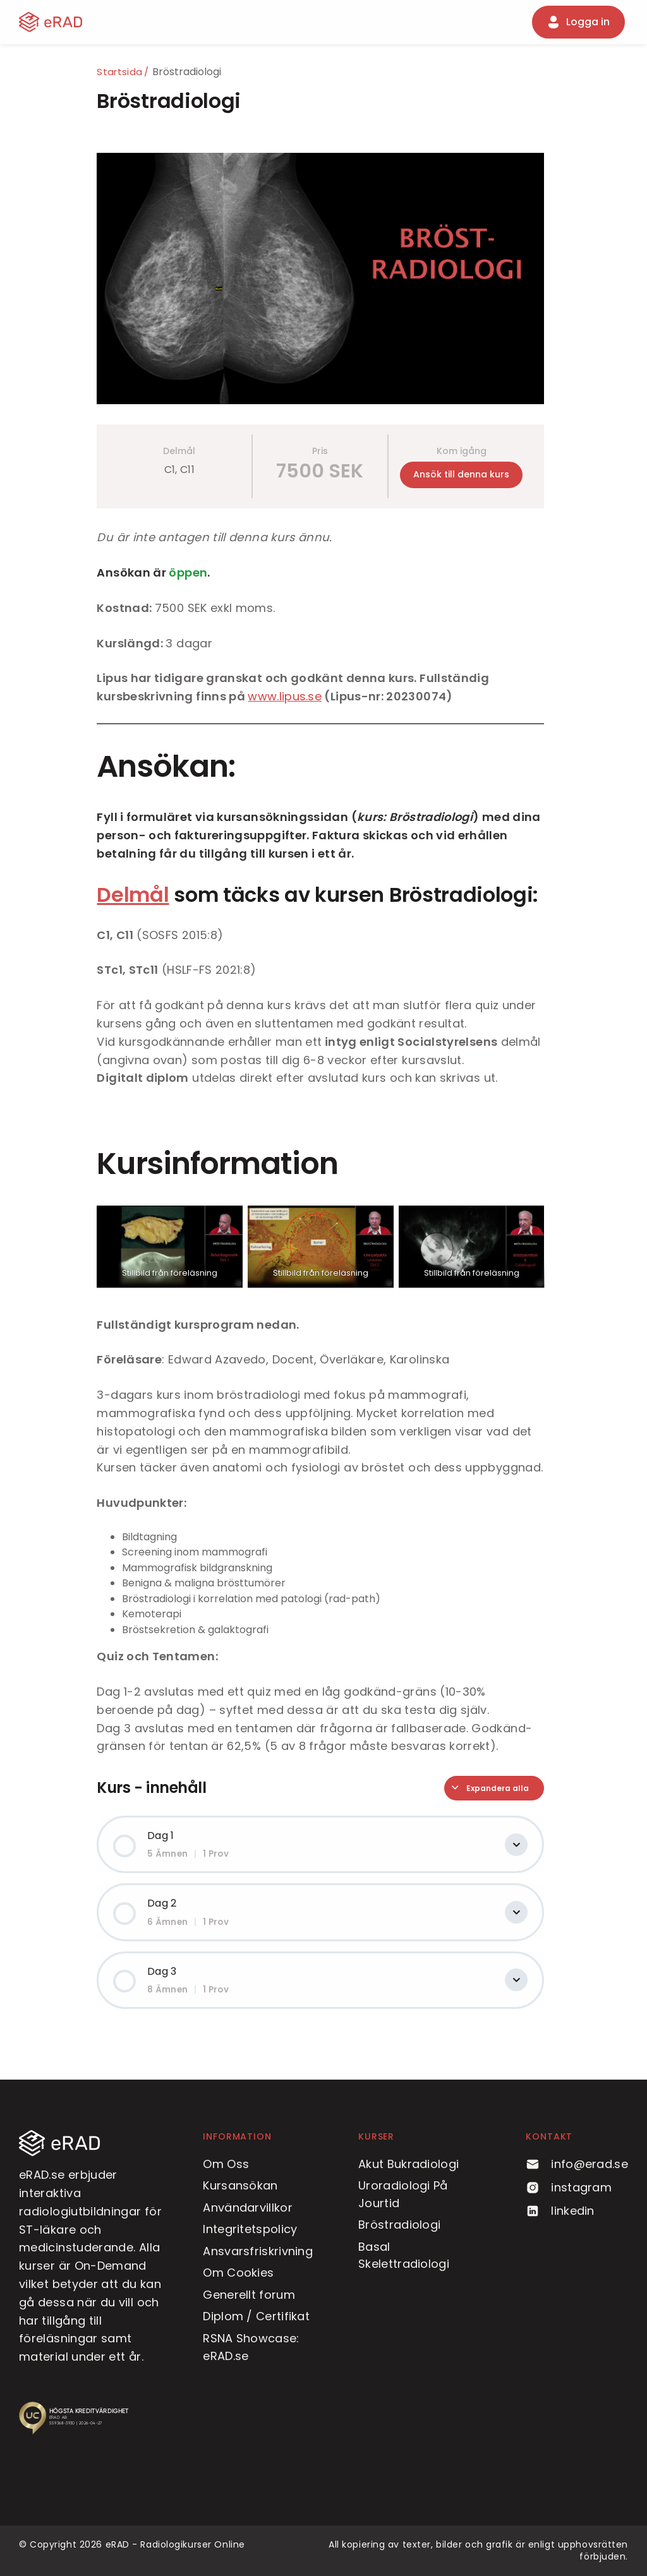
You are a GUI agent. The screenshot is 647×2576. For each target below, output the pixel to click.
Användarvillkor (248, 2207)
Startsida (122, 72)
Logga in (578, 22)
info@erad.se (577, 2164)
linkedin (560, 2211)
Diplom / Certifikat (256, 2316)
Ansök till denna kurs (464, 474)
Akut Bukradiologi (408, 2164)
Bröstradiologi (399, 2224)
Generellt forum (249, 2295)
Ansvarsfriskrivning (258, 2251)
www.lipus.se (288, 696)
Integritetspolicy (250, 2229)
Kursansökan (240, 2185)
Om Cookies (238, 2272)
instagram (569, 2187)
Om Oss (226, 2164)
